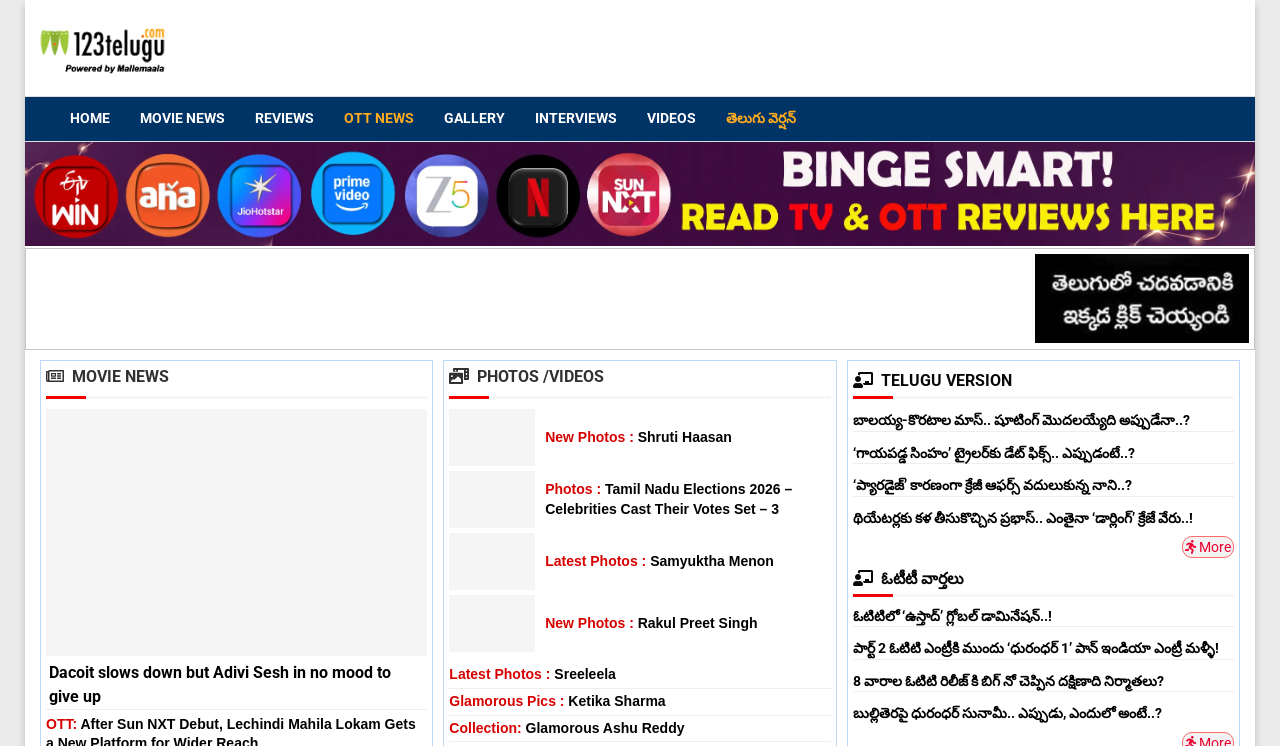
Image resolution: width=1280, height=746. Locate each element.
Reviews (284, 118)
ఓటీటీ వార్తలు (908, 578)
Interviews (576, 118)
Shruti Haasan (638, 437)
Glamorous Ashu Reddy (566, 728)
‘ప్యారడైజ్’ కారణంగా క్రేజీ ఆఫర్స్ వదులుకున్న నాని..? (992, 485)
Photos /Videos (526, 376)
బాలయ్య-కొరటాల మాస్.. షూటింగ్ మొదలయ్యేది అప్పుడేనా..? (1021, 420)
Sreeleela (532, 674)
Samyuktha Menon (659, 561)
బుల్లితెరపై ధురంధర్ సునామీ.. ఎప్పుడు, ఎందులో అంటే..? (1007, 713)
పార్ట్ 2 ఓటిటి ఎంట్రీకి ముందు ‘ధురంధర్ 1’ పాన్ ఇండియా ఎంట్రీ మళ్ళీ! (1036, 648)
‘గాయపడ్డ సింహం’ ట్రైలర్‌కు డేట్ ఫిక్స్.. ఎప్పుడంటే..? (994, 453)
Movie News (182, 118)
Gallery (474, 118)
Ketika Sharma (557, 701)
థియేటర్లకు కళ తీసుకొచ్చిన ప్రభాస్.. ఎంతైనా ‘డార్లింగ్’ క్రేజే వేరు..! (1023, 518)
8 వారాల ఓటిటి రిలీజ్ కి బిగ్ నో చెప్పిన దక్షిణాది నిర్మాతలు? (1008, 681)
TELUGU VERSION (932, 380)
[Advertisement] (861, 51)
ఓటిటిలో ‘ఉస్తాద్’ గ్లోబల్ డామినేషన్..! (952, 616)
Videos (671, 118)
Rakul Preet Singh (651, 623)
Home (90, 118)
